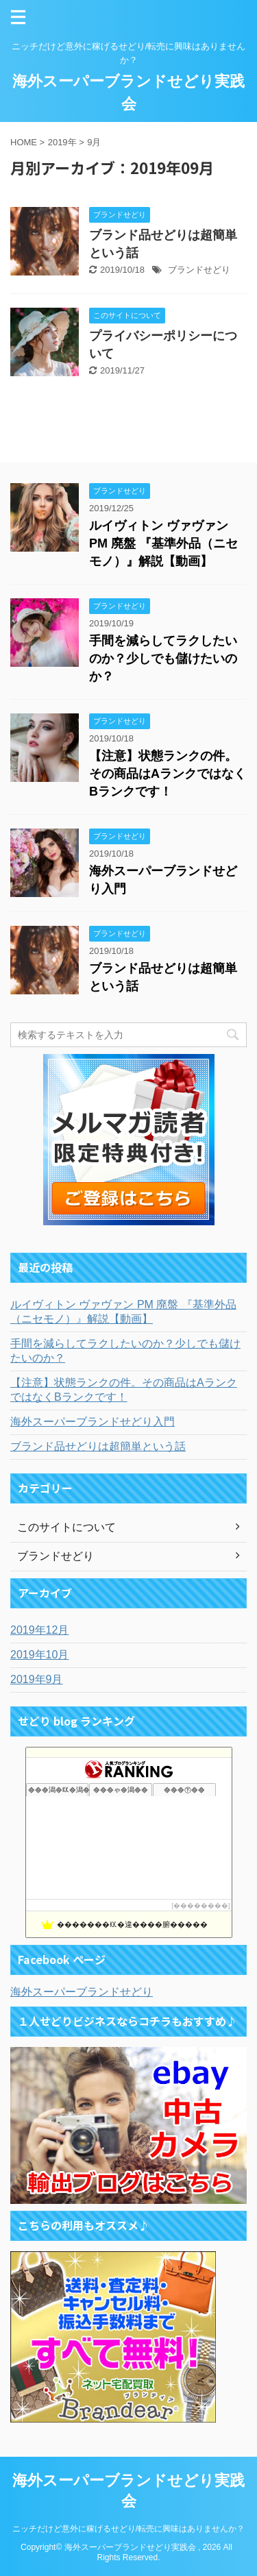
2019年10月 (39, 1654)
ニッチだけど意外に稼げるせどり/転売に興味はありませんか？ (128, 2529)
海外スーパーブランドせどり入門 (92, 1421)
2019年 (62, 142)
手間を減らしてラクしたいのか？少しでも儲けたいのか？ (163, 658)
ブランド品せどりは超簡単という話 (98, 1446)
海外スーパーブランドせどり (81, 1992)
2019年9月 (36, 1679)
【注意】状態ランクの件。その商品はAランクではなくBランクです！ (167, 773)
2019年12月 (39, 1630)
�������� (200, 1905)
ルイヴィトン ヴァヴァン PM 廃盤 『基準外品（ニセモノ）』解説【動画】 (163, 543)
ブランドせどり (199, 270)
